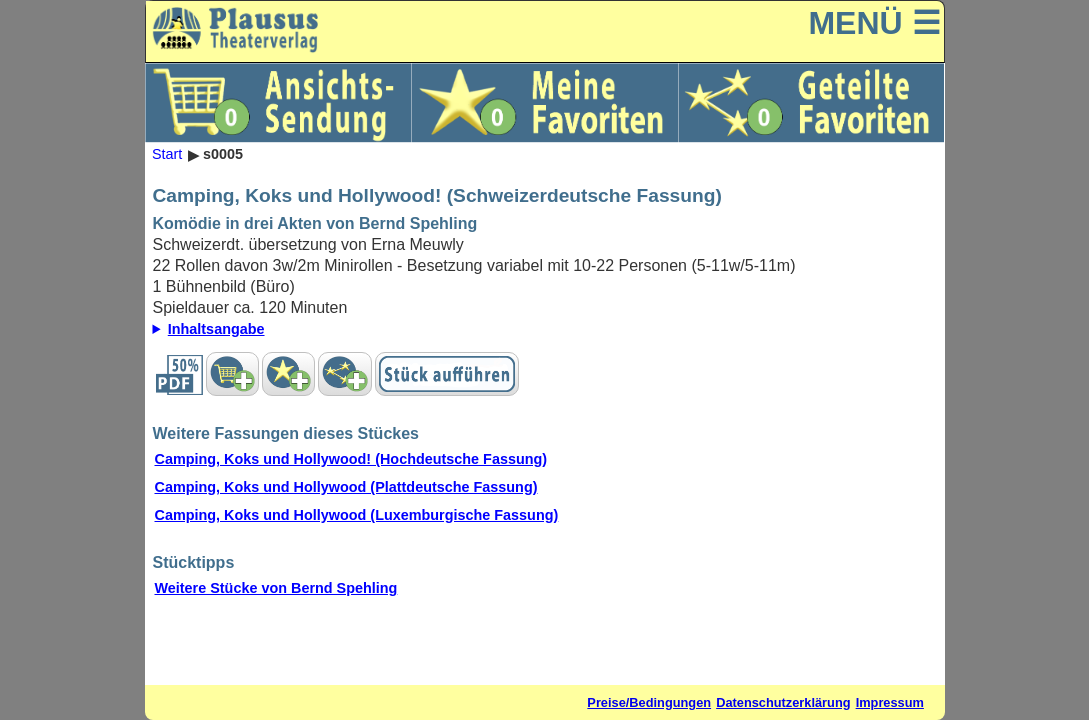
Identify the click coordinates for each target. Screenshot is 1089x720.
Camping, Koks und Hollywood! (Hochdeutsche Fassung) (351, 459)
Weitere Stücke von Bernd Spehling (276, 588)
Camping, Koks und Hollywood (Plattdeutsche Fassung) (346, 487)
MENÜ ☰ (874, 23)
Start (167, 155)
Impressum (890, 702)
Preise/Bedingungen (649, 702)
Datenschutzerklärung (783, 702)
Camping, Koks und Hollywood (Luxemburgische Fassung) (357, 515)
